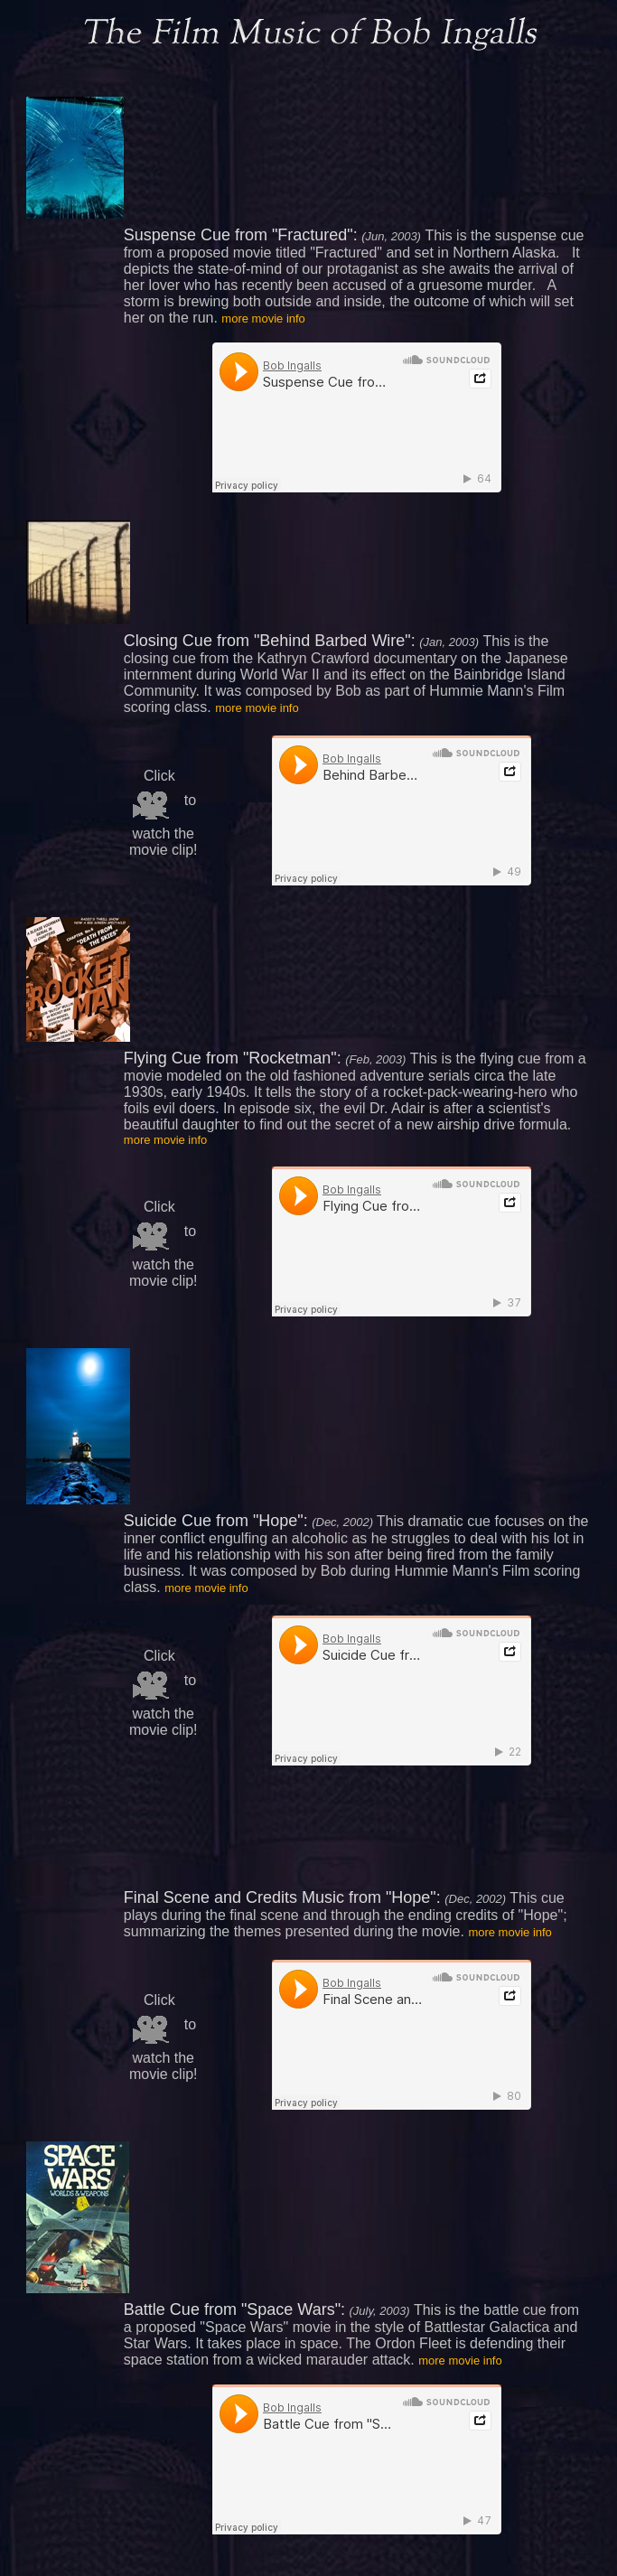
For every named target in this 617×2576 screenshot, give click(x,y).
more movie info (262, 318)
